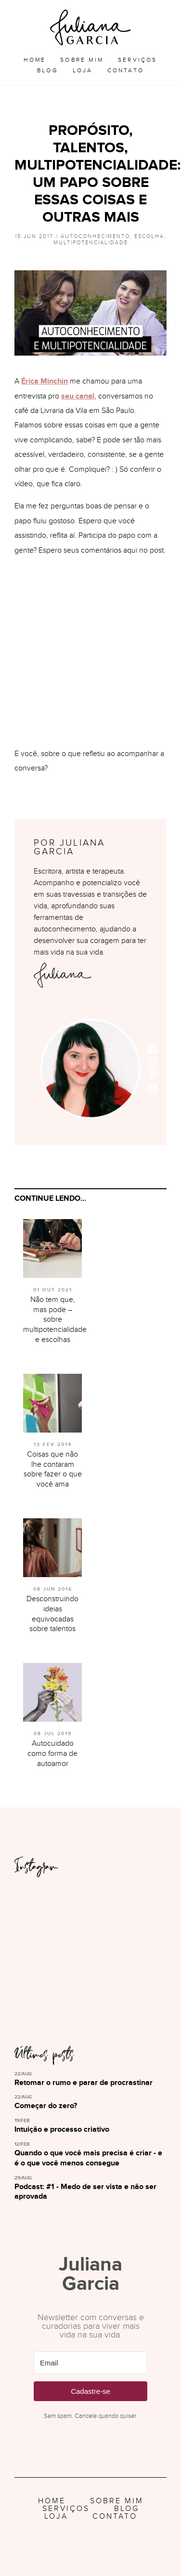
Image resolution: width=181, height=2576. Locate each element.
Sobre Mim (81, 59)
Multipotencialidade (90, 242)
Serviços (137, 59)
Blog (47, 70)
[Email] (90, 2362)
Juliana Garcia (90, 27)
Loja (83, 70)
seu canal (77, 396)
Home (35, 59)
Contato (125, 70)
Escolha (149, 236)
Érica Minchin (44, 381)
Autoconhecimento (95, 236)
